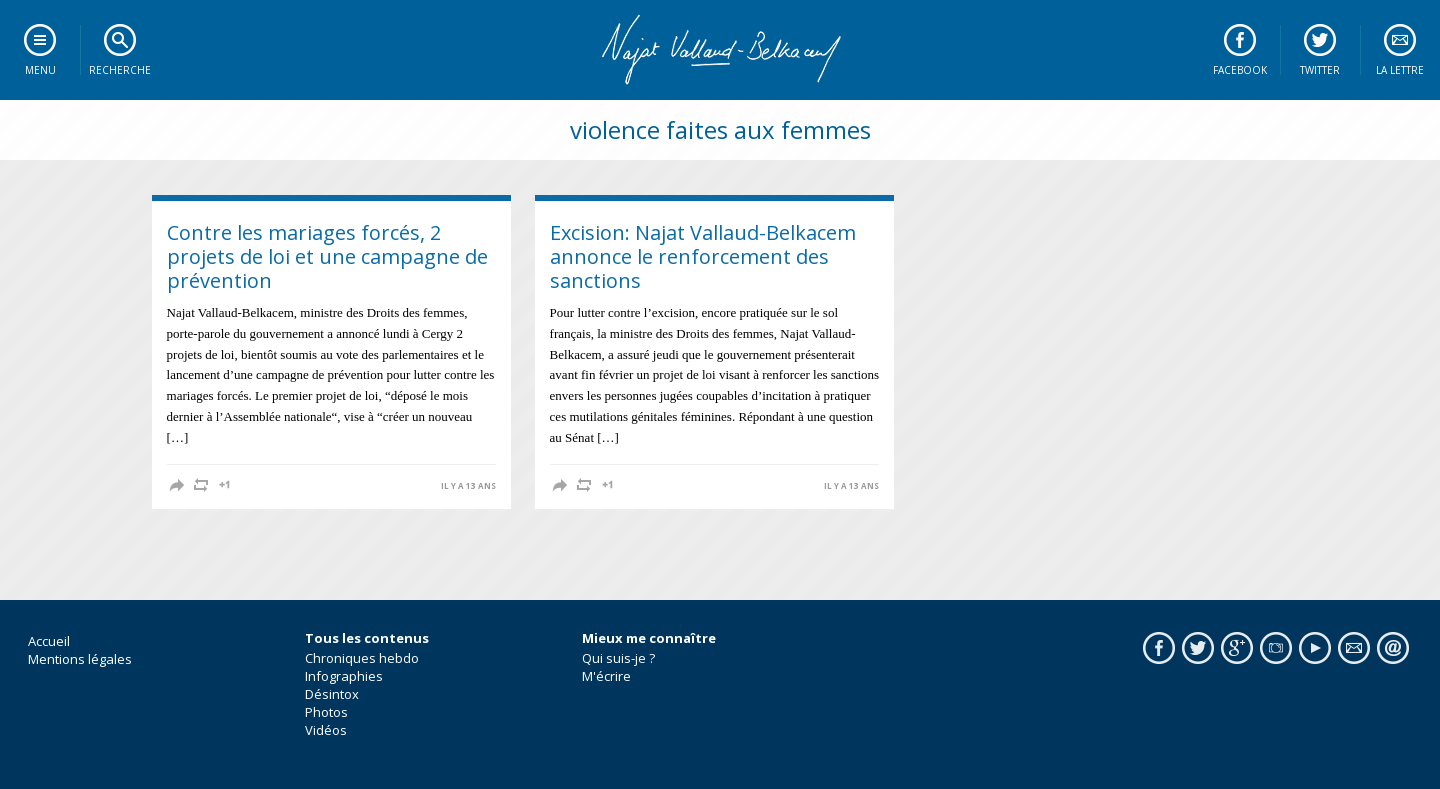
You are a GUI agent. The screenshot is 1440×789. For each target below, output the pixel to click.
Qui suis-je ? (618, 658)
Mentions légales (80, 659)
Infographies (344, 676)
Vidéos (326, 730)
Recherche (120, 70)
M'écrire (606, 676)
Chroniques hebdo (362, 658)
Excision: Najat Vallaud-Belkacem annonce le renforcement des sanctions (703, 256)
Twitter (1320, 70)
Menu (40, 70)
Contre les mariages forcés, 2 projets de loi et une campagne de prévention (327, 256)
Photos (326, 712)
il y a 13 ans (468, 486)
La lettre (1400, 70)
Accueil (49, 641)
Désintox (332, 694)
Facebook (1240, 70)
